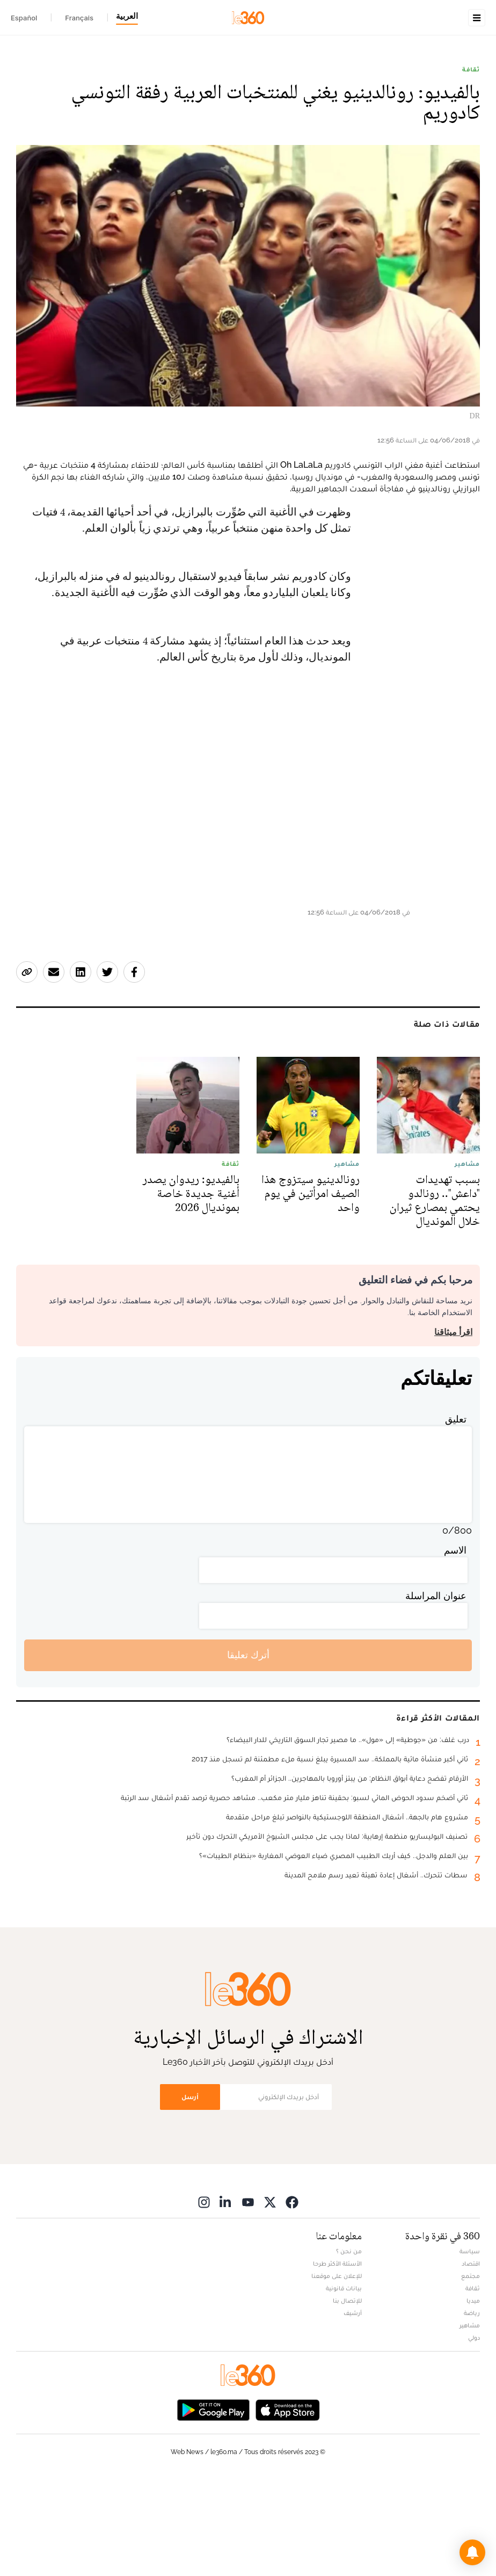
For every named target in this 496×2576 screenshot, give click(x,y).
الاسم (455, 1645)
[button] (472, 2552)
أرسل (190, 2192)
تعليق (455, 1514)
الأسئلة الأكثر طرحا (337, 2359)
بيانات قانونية (344, 2384)
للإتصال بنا (347, 2396)
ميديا (473, 2396)
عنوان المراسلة (435, 1691)
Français (79, 17)
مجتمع (470, 2371)
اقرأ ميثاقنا (453, 1428)
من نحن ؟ (349, 2346)
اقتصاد (471, 2359)
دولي (474, 2433)
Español (24, 17)
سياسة (469, 2346)
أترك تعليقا (248, 1750)
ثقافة (471, 137)
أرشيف (353, 2408)
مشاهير (469, 2421)
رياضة (472, 2408)
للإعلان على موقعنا (336, 2371)
